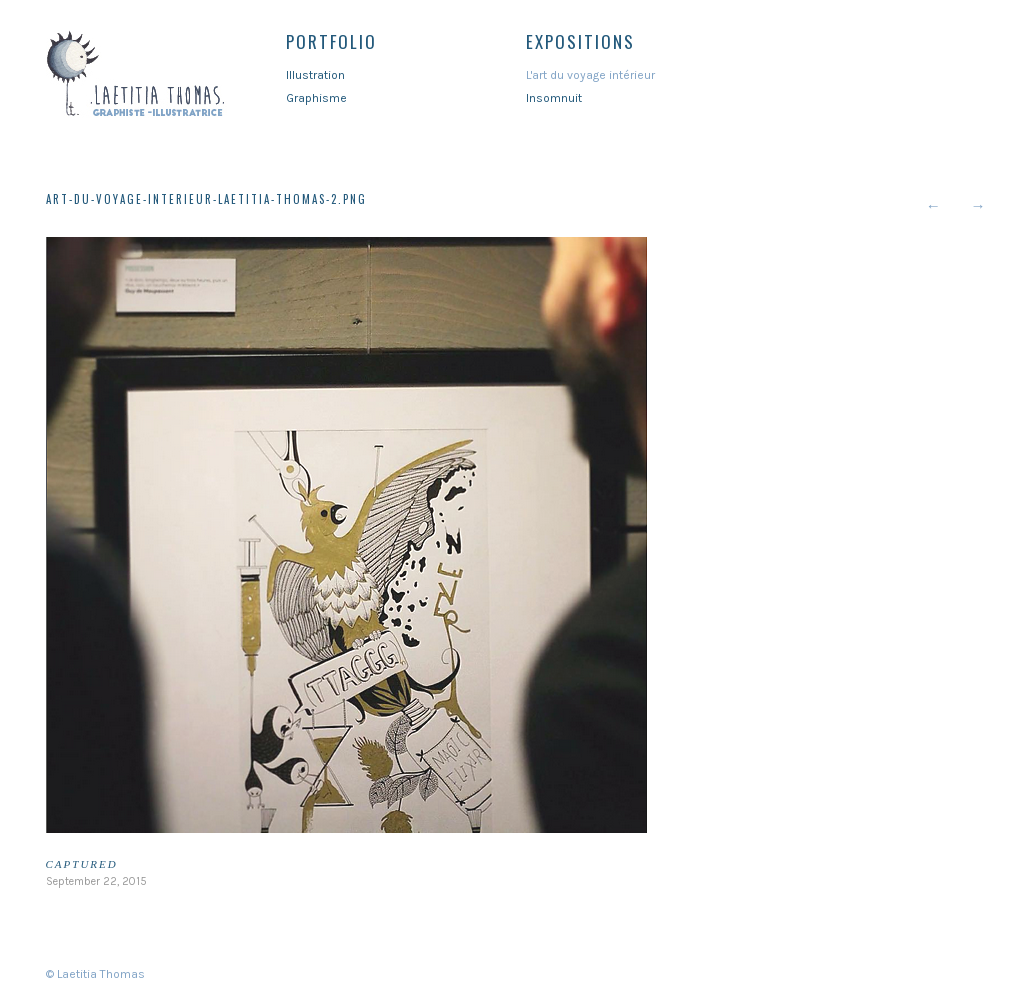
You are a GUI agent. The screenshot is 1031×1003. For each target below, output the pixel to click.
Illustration (315, 75)
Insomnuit (554, 98)
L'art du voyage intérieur (590, 75)
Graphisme (316, 98)
